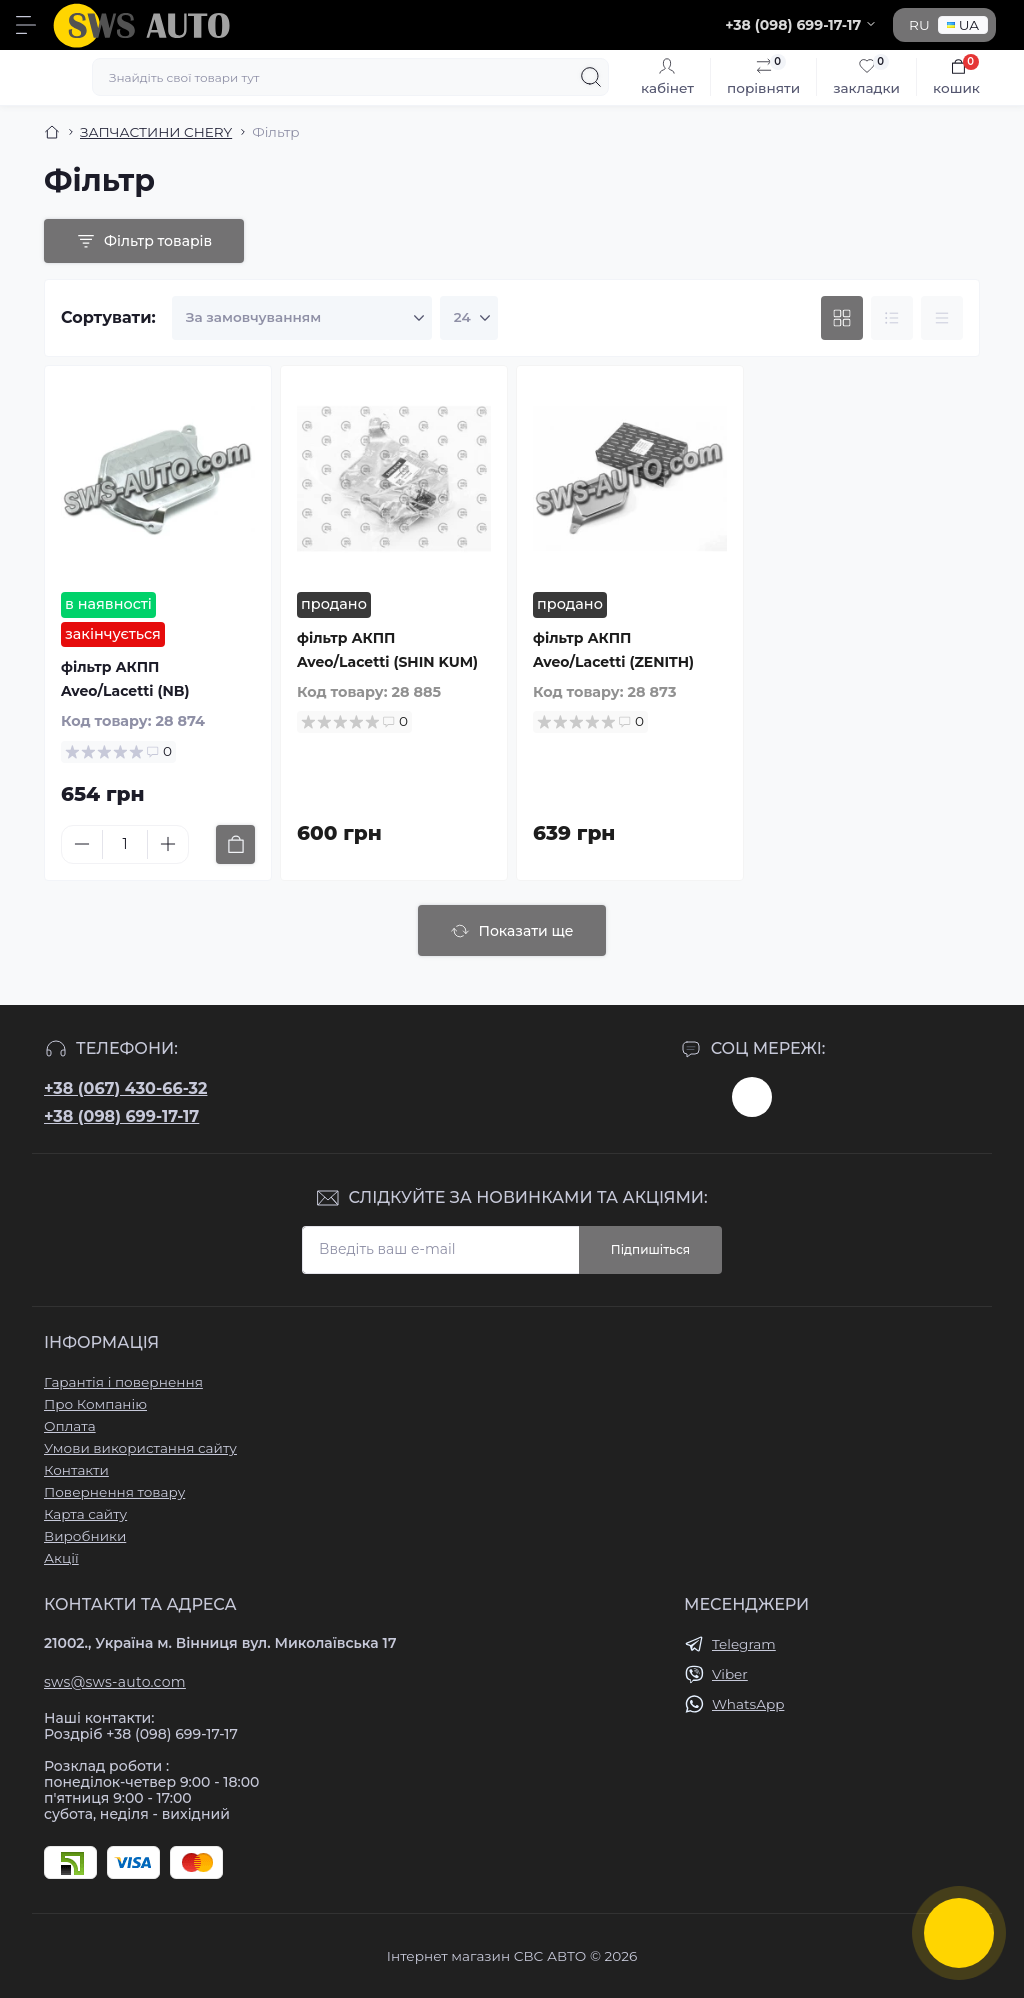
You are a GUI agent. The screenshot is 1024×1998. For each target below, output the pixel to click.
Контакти (76, 1470)
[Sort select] (302, 318)
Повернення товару (114, 1492)
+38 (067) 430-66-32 (125, 1088)
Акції (61, 1558)
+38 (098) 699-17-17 (121, 1116)
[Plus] (168, 844)
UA (963, 25)
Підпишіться (650, 1249)
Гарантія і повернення (123, 1382)
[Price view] (942, 318)
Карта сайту (85, 1514)
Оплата (70, 1426)
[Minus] (82, 844)
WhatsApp (748, 1704)
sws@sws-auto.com (115, 1682)
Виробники (85, 1536)
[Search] (591, 77)
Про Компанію (95, 1404)
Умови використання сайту (140, 1448)
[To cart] (235, 844)
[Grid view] (842, 318)
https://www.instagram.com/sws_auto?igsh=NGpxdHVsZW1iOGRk (752, 1097)
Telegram (744, 1644)
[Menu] (26, 25)
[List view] (892, 318)
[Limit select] (469, 318)
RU (919, 25)
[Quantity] (125, 844)
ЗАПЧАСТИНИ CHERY (156, 132)
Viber (730, 1674)
